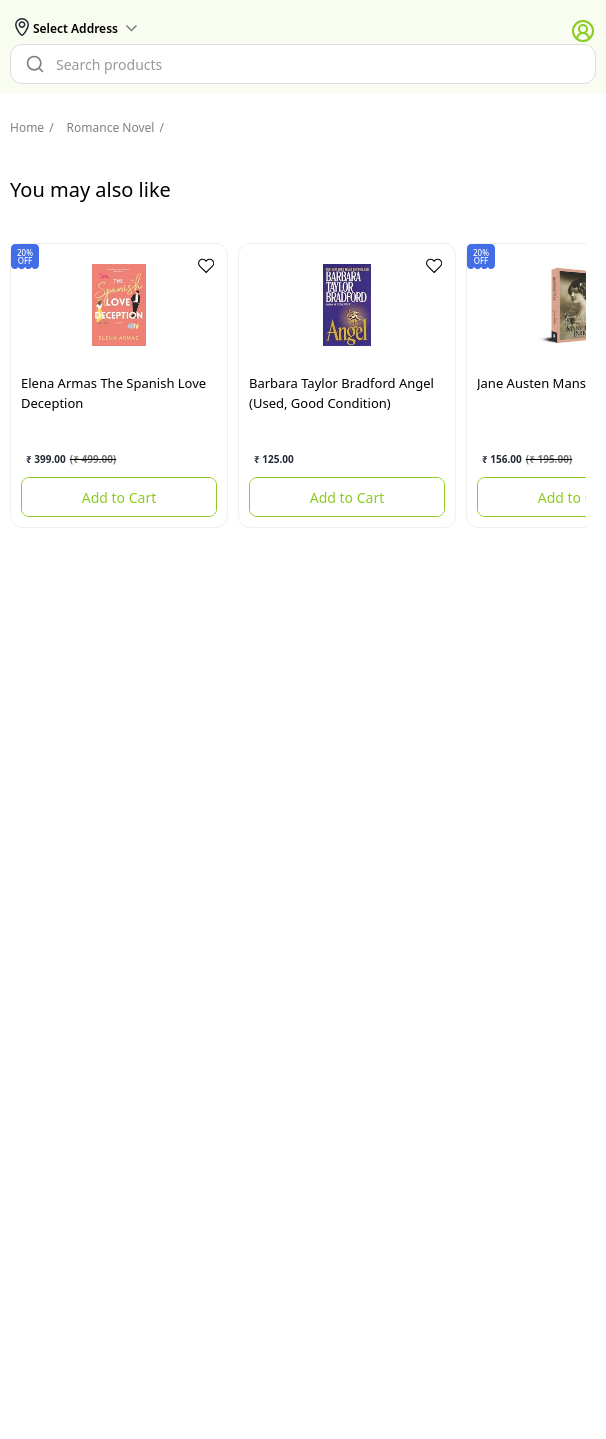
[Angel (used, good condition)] (347, 305)
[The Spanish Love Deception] (119, 305)
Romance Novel (101, 127)
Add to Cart (119, 497)
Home (27, 127)
